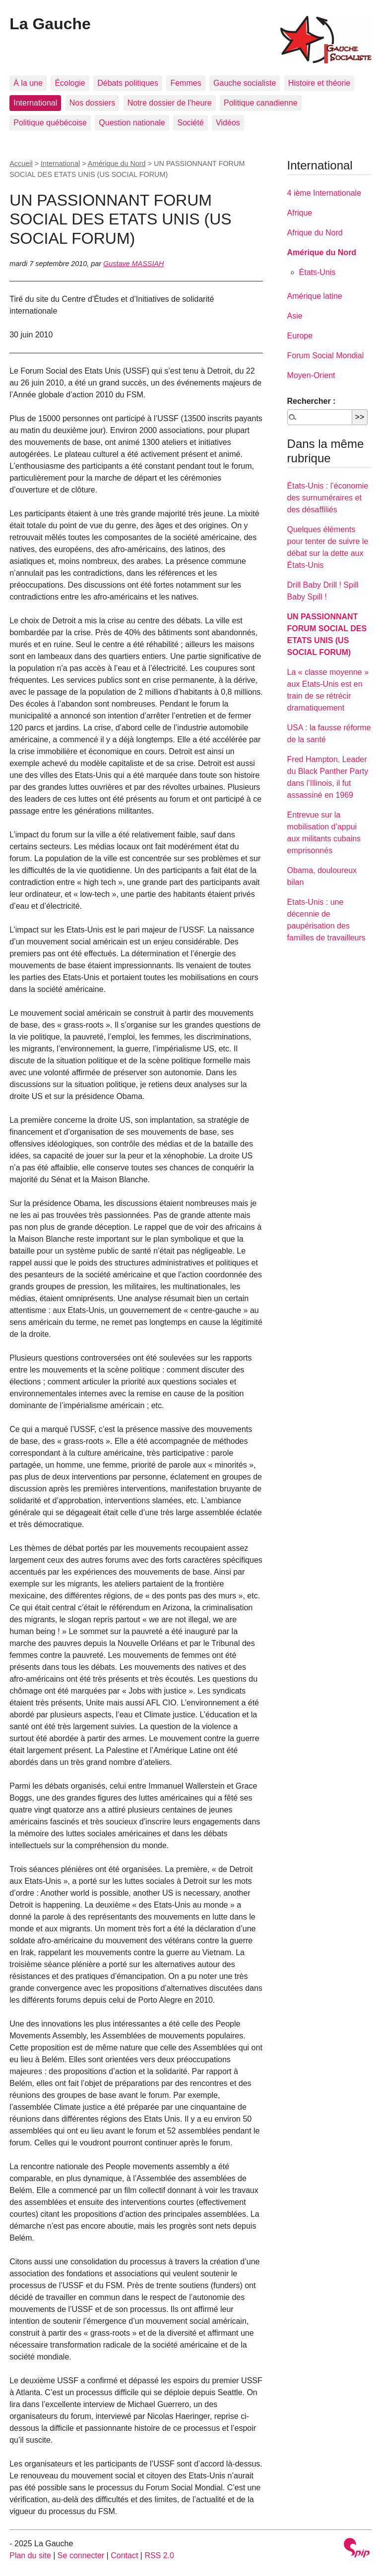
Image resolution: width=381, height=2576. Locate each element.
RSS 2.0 (159, 2555)
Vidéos (228, 122)
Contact (124, 2555)
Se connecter (81, 2555)
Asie (295, 316)
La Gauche (50, 24)
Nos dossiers (92, 103)
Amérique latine (314, 296)
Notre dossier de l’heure (169, 103)
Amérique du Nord (117, 163)
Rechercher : (311, 401)
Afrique (300, 213)
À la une (28, 83)
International (35, 103)
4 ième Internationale (324, 193)
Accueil (20, 163)
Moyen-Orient (311, 375)
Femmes (185, 83)
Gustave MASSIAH (133, 264)
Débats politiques (127, 83)
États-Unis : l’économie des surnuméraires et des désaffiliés (328, 498)
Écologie (70, 83)
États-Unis (317, 272)
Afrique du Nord (315, 232)
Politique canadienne (261, 103)
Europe (300, 335)
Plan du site (30, 2555)
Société (190, 122)
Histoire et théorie (319, 83)
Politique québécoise (50, 122)
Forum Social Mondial (325, 355)
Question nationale (132, 122)
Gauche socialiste (244, 83)
